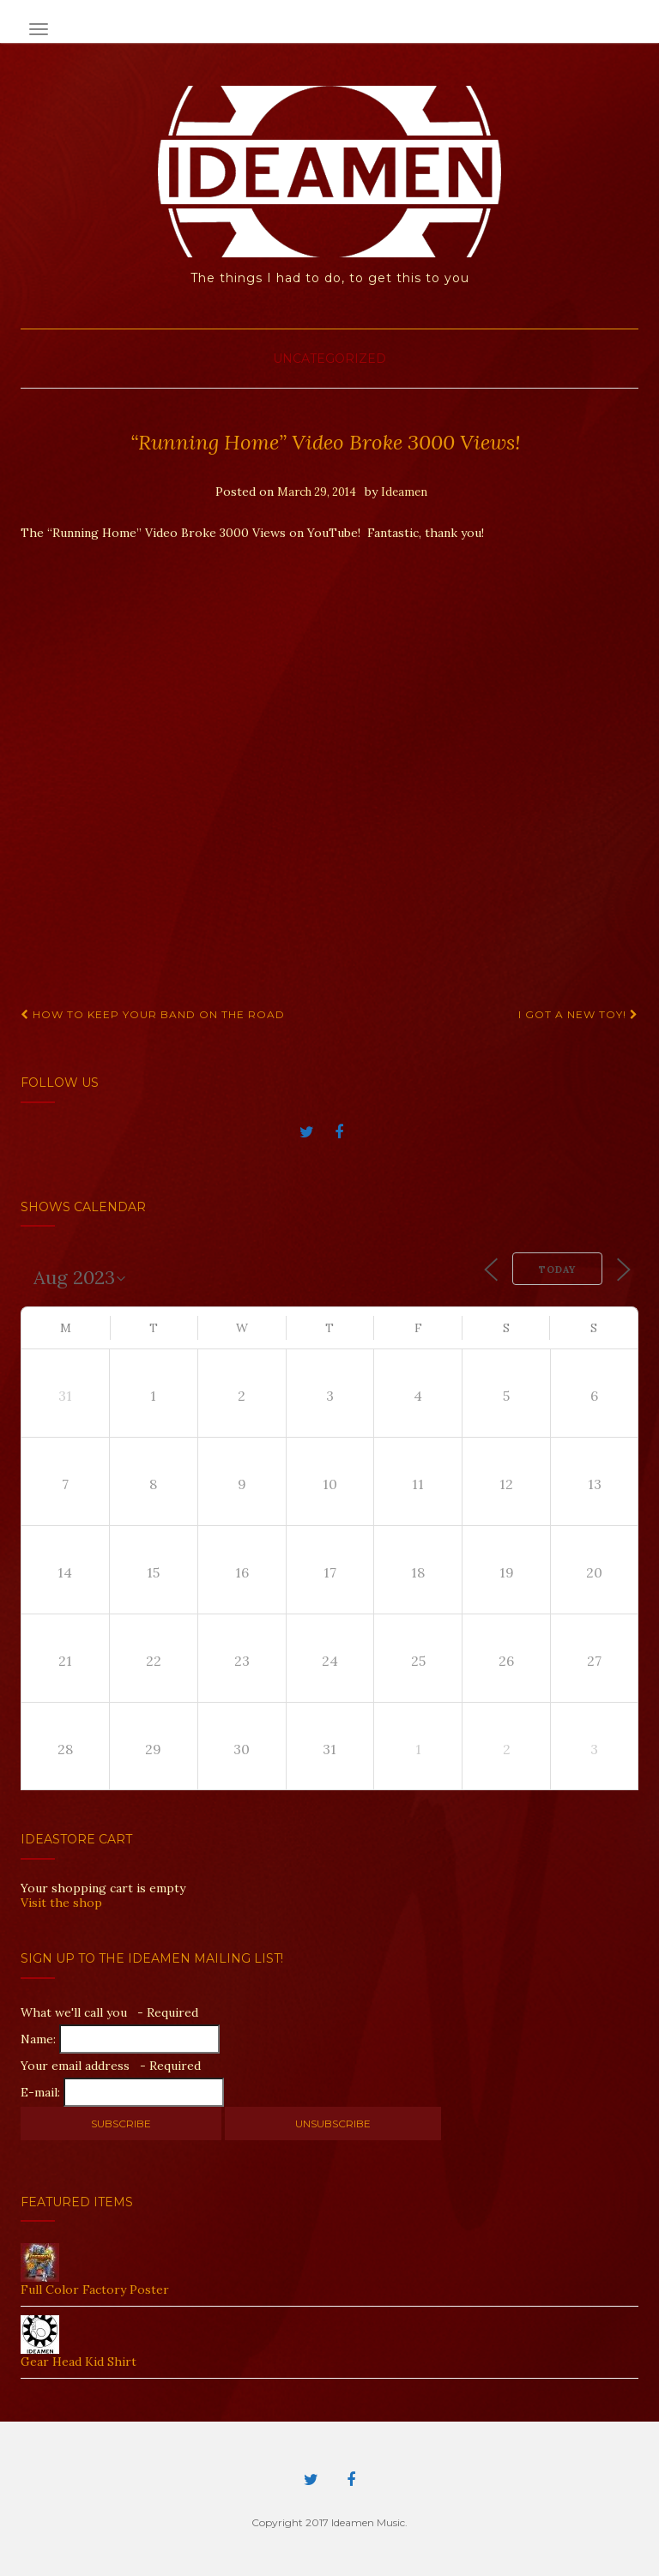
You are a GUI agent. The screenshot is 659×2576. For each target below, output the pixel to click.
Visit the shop (61, 1902)
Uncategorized (329, 358)
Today (557, 1270)
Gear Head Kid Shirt (78, 2361)
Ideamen (404, 492)
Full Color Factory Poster (95, 2289)
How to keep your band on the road (153, 1014)
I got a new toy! (578, 1014)
